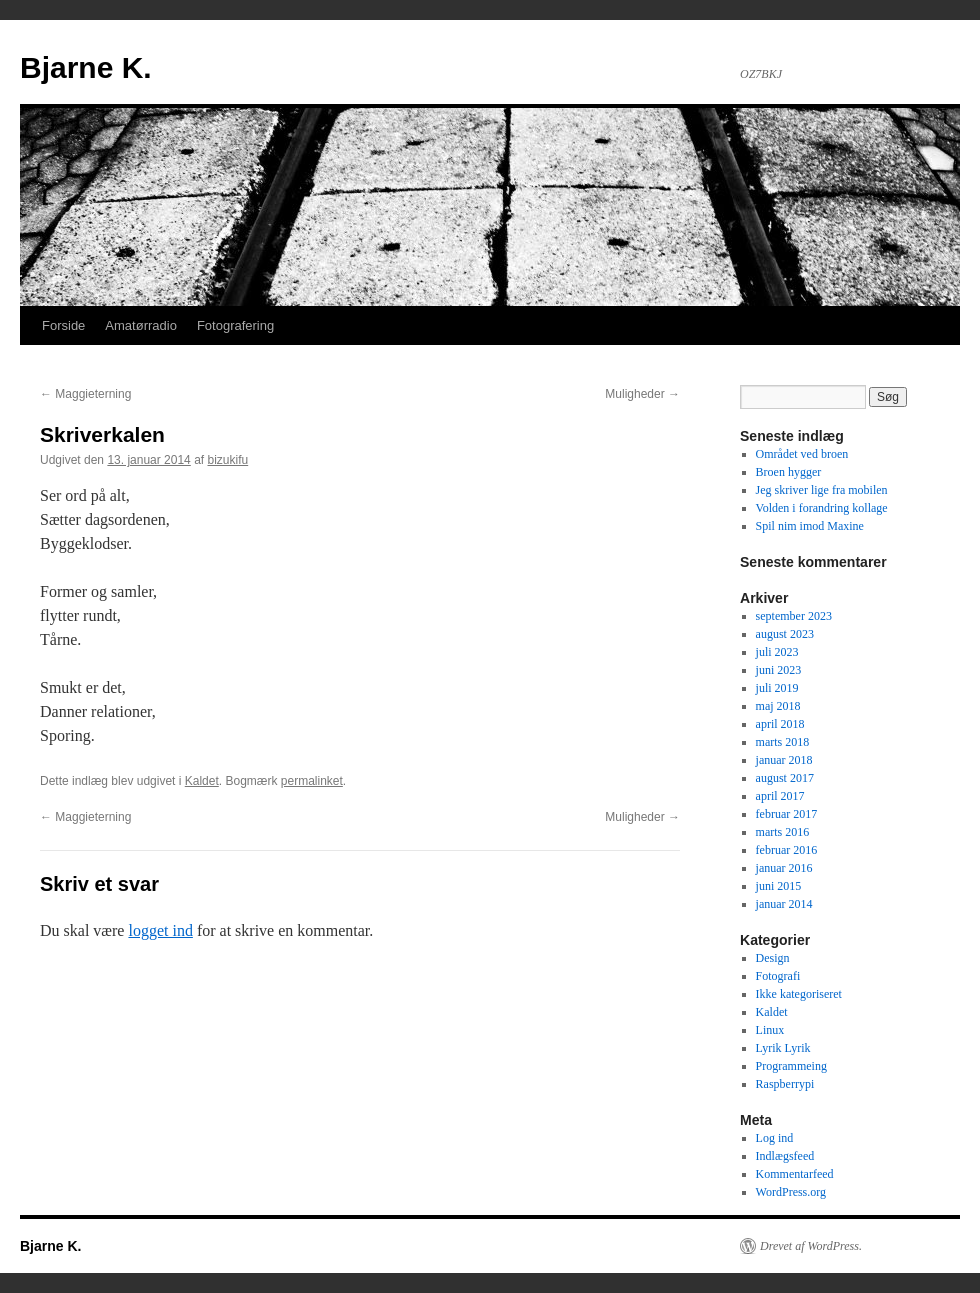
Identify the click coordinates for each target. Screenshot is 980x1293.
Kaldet (202, 781)
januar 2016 (784, 868)
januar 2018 (784, 760)
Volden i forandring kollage (822, 508)
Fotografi (778, 976)
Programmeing (791, 1066)
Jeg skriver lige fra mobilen (822, 490)
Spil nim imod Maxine (810, 526)
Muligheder (642, 394)
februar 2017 (787, 814)
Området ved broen (802, 454)
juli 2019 (777, 688)
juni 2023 (779, 670)
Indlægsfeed (785, 1156)
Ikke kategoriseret (799, 994)
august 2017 (785, 778)
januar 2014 (784, 904)
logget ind (160, 930)
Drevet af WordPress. (811, 1246)
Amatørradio (141, 325)
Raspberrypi (785, 1084)
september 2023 (794, 616)
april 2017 (780, 796)
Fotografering (235, 325)
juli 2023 (777, 652)
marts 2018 (783, 742)
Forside (63, 325)
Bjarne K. (86, 67)
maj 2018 (778, 706)
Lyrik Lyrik (783, 1048)
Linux (770, 1030)
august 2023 (785, 634)
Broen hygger (789, 472)
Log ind (775, 1138)
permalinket (312, 781)
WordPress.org (791, 1192)
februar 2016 (787, 850)
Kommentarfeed (795, 1174)
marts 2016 (783, 832)
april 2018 (780, 724)
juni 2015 (779, 886)
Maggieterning (85, 394)
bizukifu (228, 460)
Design (773, 958)
